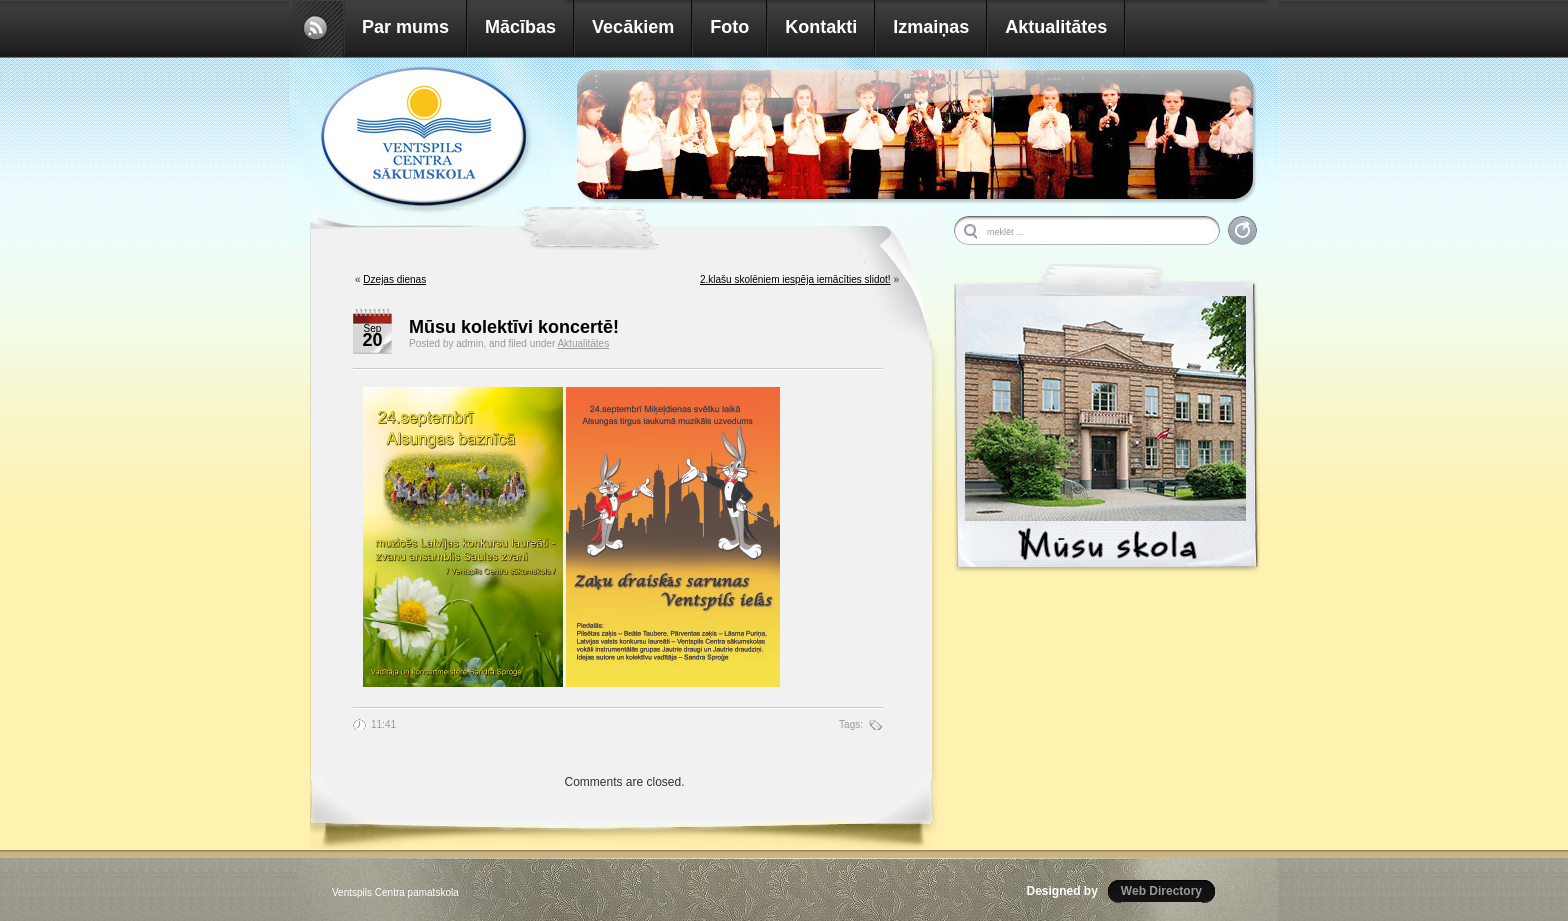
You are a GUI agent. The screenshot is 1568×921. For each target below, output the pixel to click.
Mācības (520, 27)
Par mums (405, 27)
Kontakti (821, 27)
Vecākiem (633, 27)
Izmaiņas (931, 27)
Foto (729, 27)
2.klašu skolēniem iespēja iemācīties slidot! (795, 279)
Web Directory (1161, 891)
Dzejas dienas (394, 279)
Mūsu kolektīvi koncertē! (514, 327)
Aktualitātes (1056, 27)
